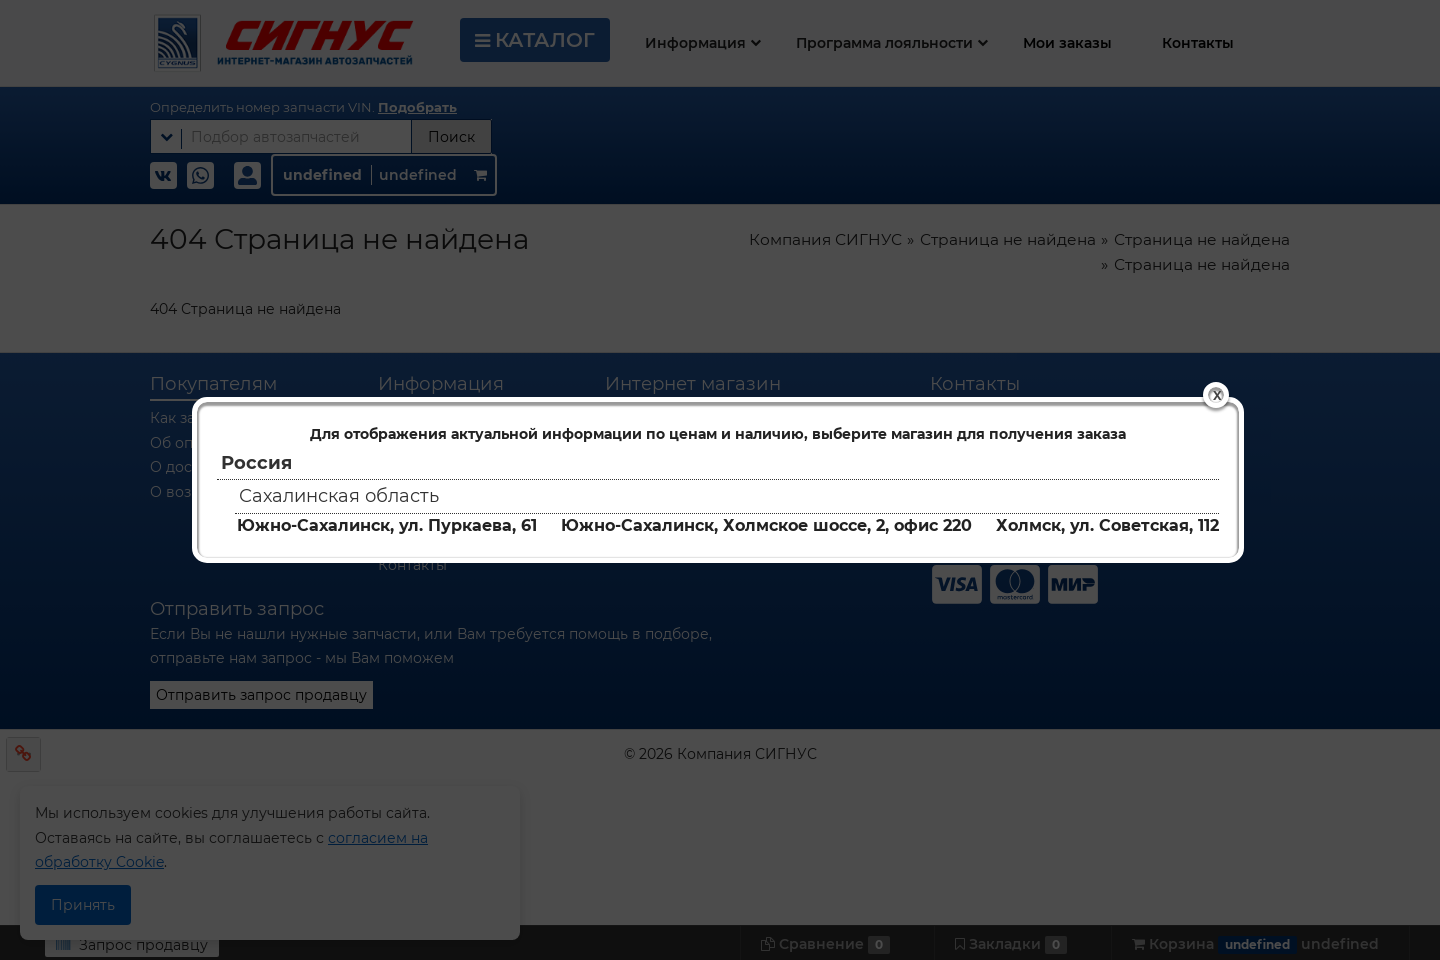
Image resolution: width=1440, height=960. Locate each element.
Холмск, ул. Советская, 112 (1107, 525)
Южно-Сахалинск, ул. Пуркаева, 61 (387, 525)
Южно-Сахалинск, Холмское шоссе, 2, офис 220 (766, 525)
